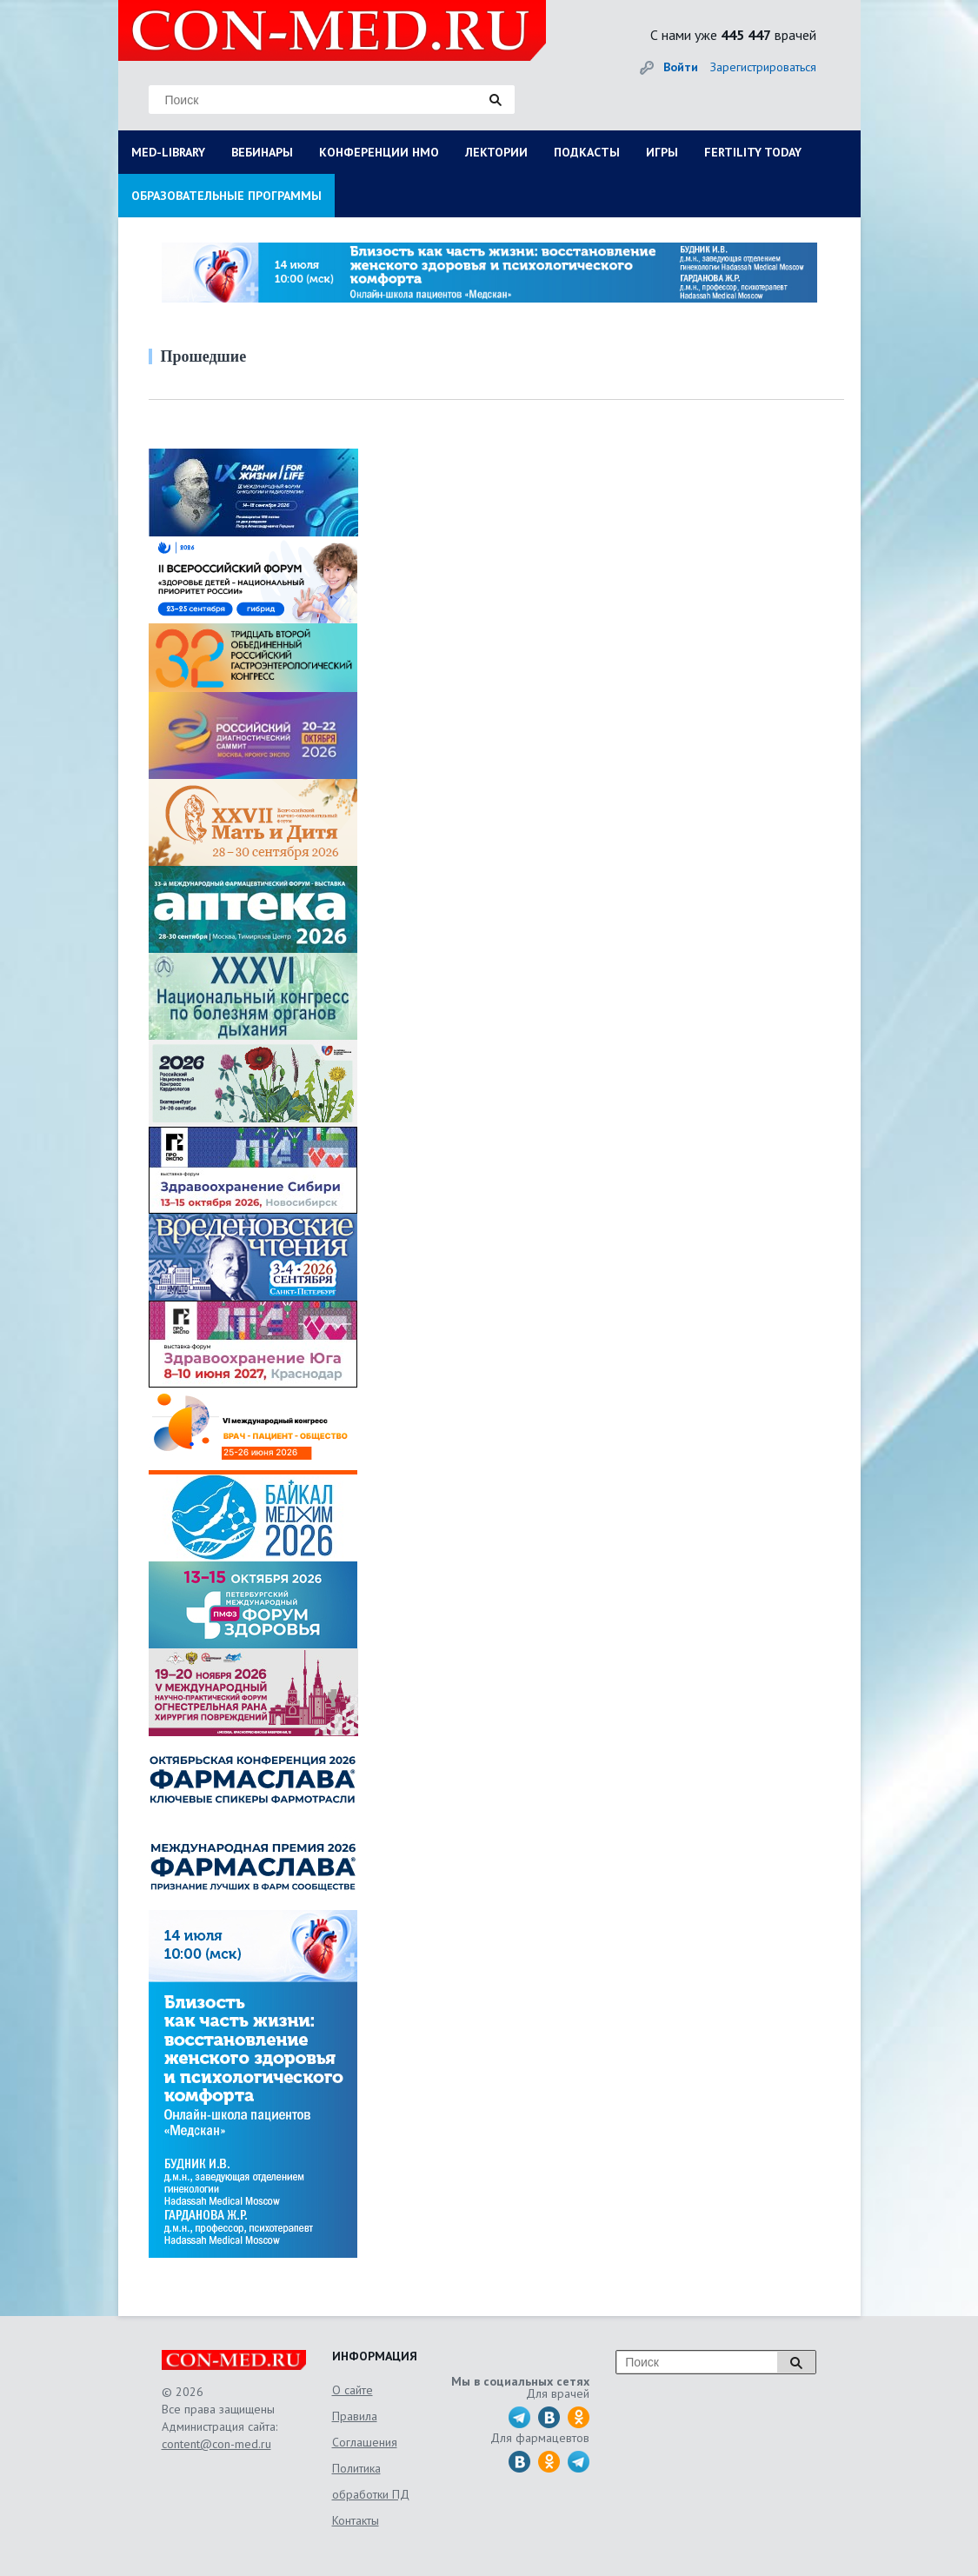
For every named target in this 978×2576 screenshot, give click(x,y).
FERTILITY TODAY (753, 152)
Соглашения (364, 2442)
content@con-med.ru (216, 2444)
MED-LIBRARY (168, 152)
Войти (680, 67)
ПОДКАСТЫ (587, 152)
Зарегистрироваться (763, 67)
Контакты (355, 2520)
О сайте (352, 2390)
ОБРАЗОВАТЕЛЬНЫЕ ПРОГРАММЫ (226, 195)
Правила (354, 2416)
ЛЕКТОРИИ (496, 152)
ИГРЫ (662, 152)
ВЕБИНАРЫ (262, 152)
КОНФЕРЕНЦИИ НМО (379, 152)
